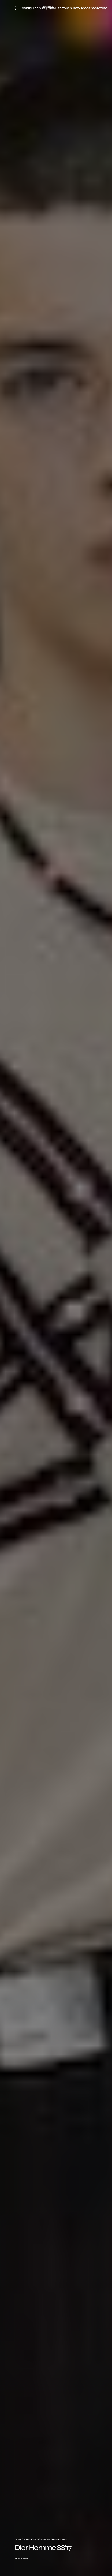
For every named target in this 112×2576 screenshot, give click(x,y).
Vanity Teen (21, 2558)
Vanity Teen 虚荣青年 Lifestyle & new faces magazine (64, 8)
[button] (16, 8)
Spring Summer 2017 (54, 2539)
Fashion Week (24, 2539)
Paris (36, 2539)
